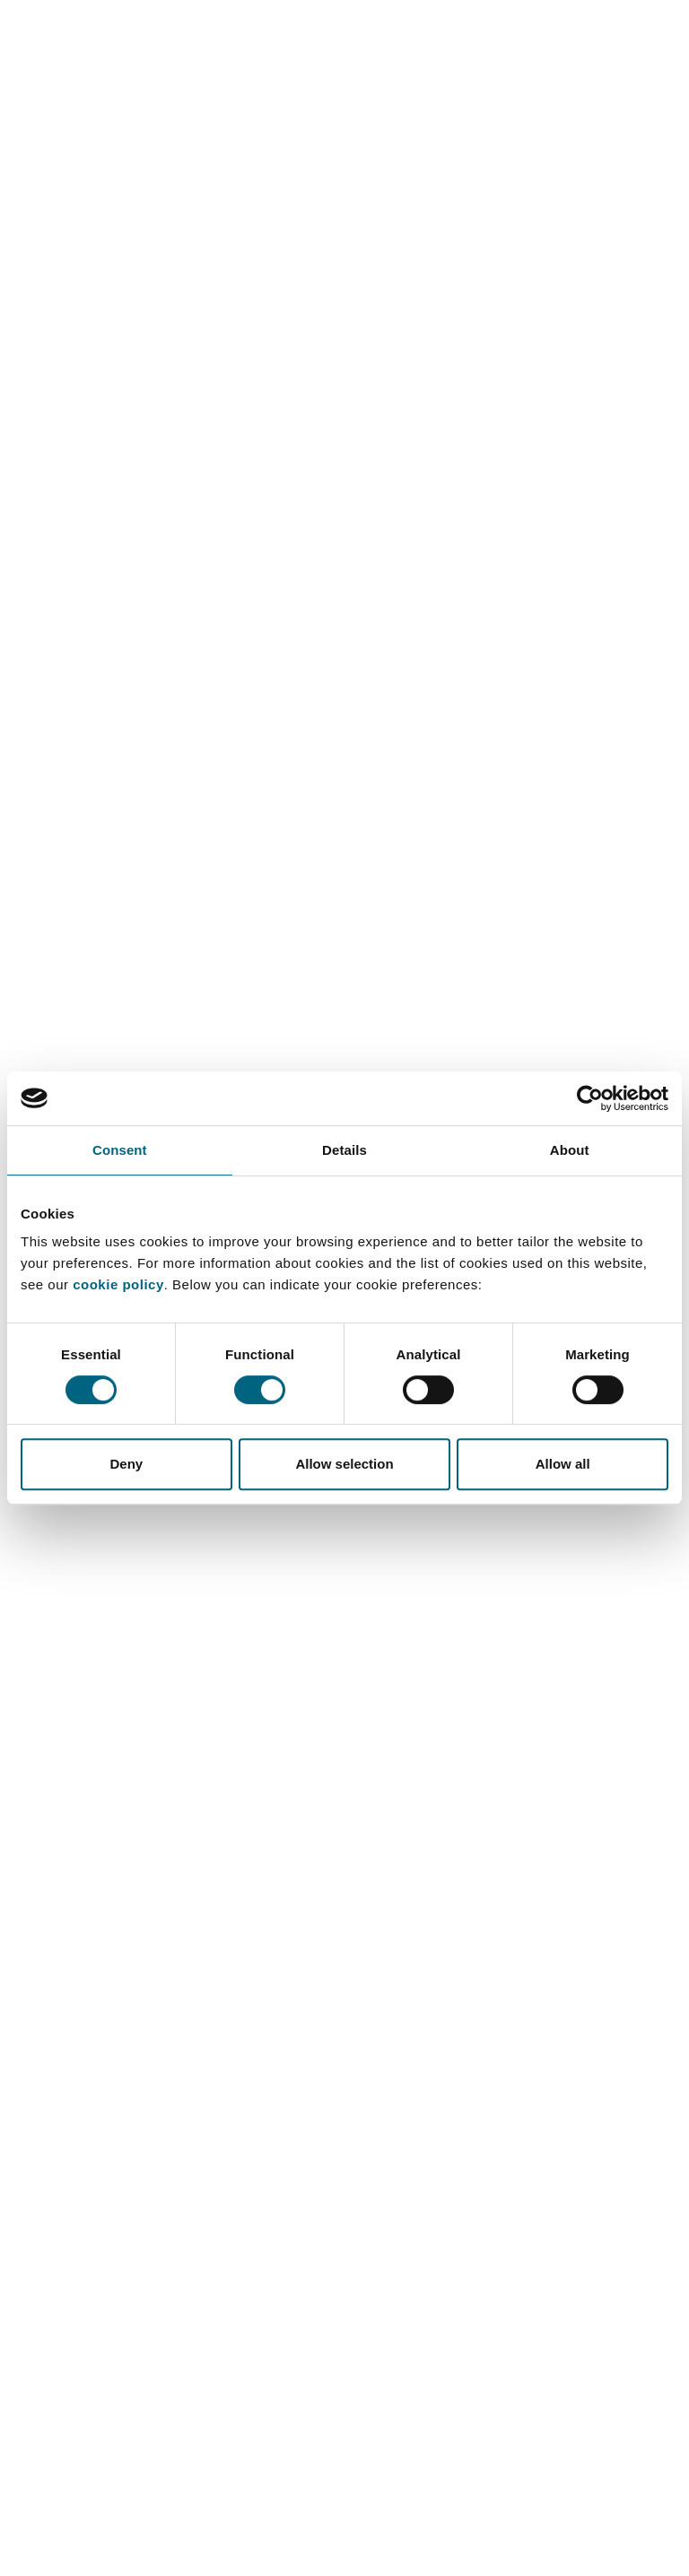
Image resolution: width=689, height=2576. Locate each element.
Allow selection (344, 1463)
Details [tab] (344, 1150)
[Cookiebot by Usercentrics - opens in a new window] (589, 1098)
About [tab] (569, 1150)
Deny (126, 1463)
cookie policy (118, 1284)
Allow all (563, 1463)
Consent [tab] (119, 1150)
